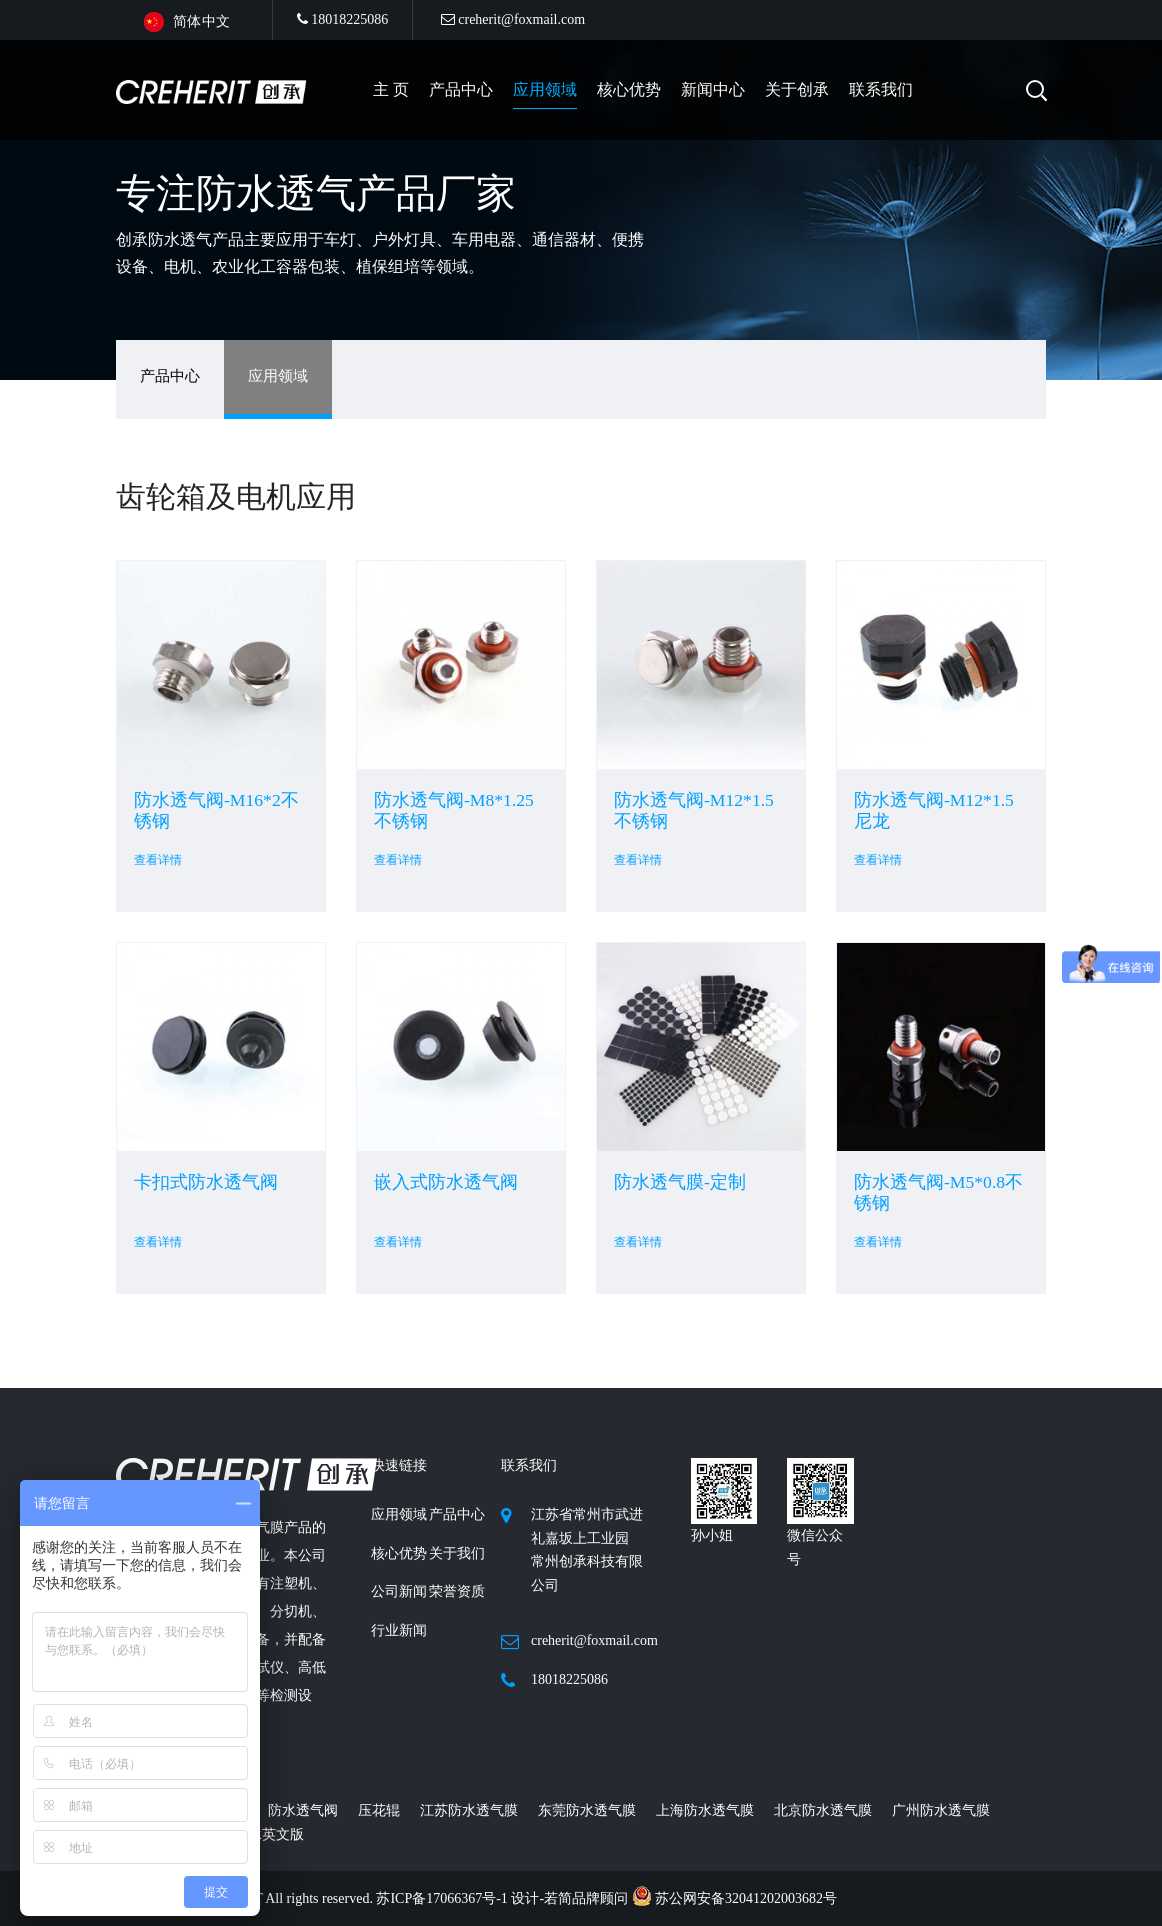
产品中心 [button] (461, 89)
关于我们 (457, 1553)
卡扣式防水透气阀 (206, 1182)
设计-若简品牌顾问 (571, 1898)
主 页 (391, 89)
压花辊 (379, 1810)
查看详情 (158, 860)
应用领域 (545, 89)
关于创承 (797, 89)
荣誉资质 (457, 1591)
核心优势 (629, 89)
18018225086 (343, 19)
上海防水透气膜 (705, 1810)
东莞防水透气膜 (587, 1810)
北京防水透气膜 (823, 1810)
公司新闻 (399, 1591)
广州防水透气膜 (941, 1810)
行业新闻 (399, 1630)
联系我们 (881, 89)
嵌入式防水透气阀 (446, 1182)
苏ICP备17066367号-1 (443, 1898)
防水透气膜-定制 (680, 1182)
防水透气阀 (303, 1810)
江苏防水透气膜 (469, 1810)
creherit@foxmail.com (513, 19)
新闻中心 (713, 89)
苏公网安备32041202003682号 (735, 1898)
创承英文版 (269, 1834)
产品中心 (170, 376)
